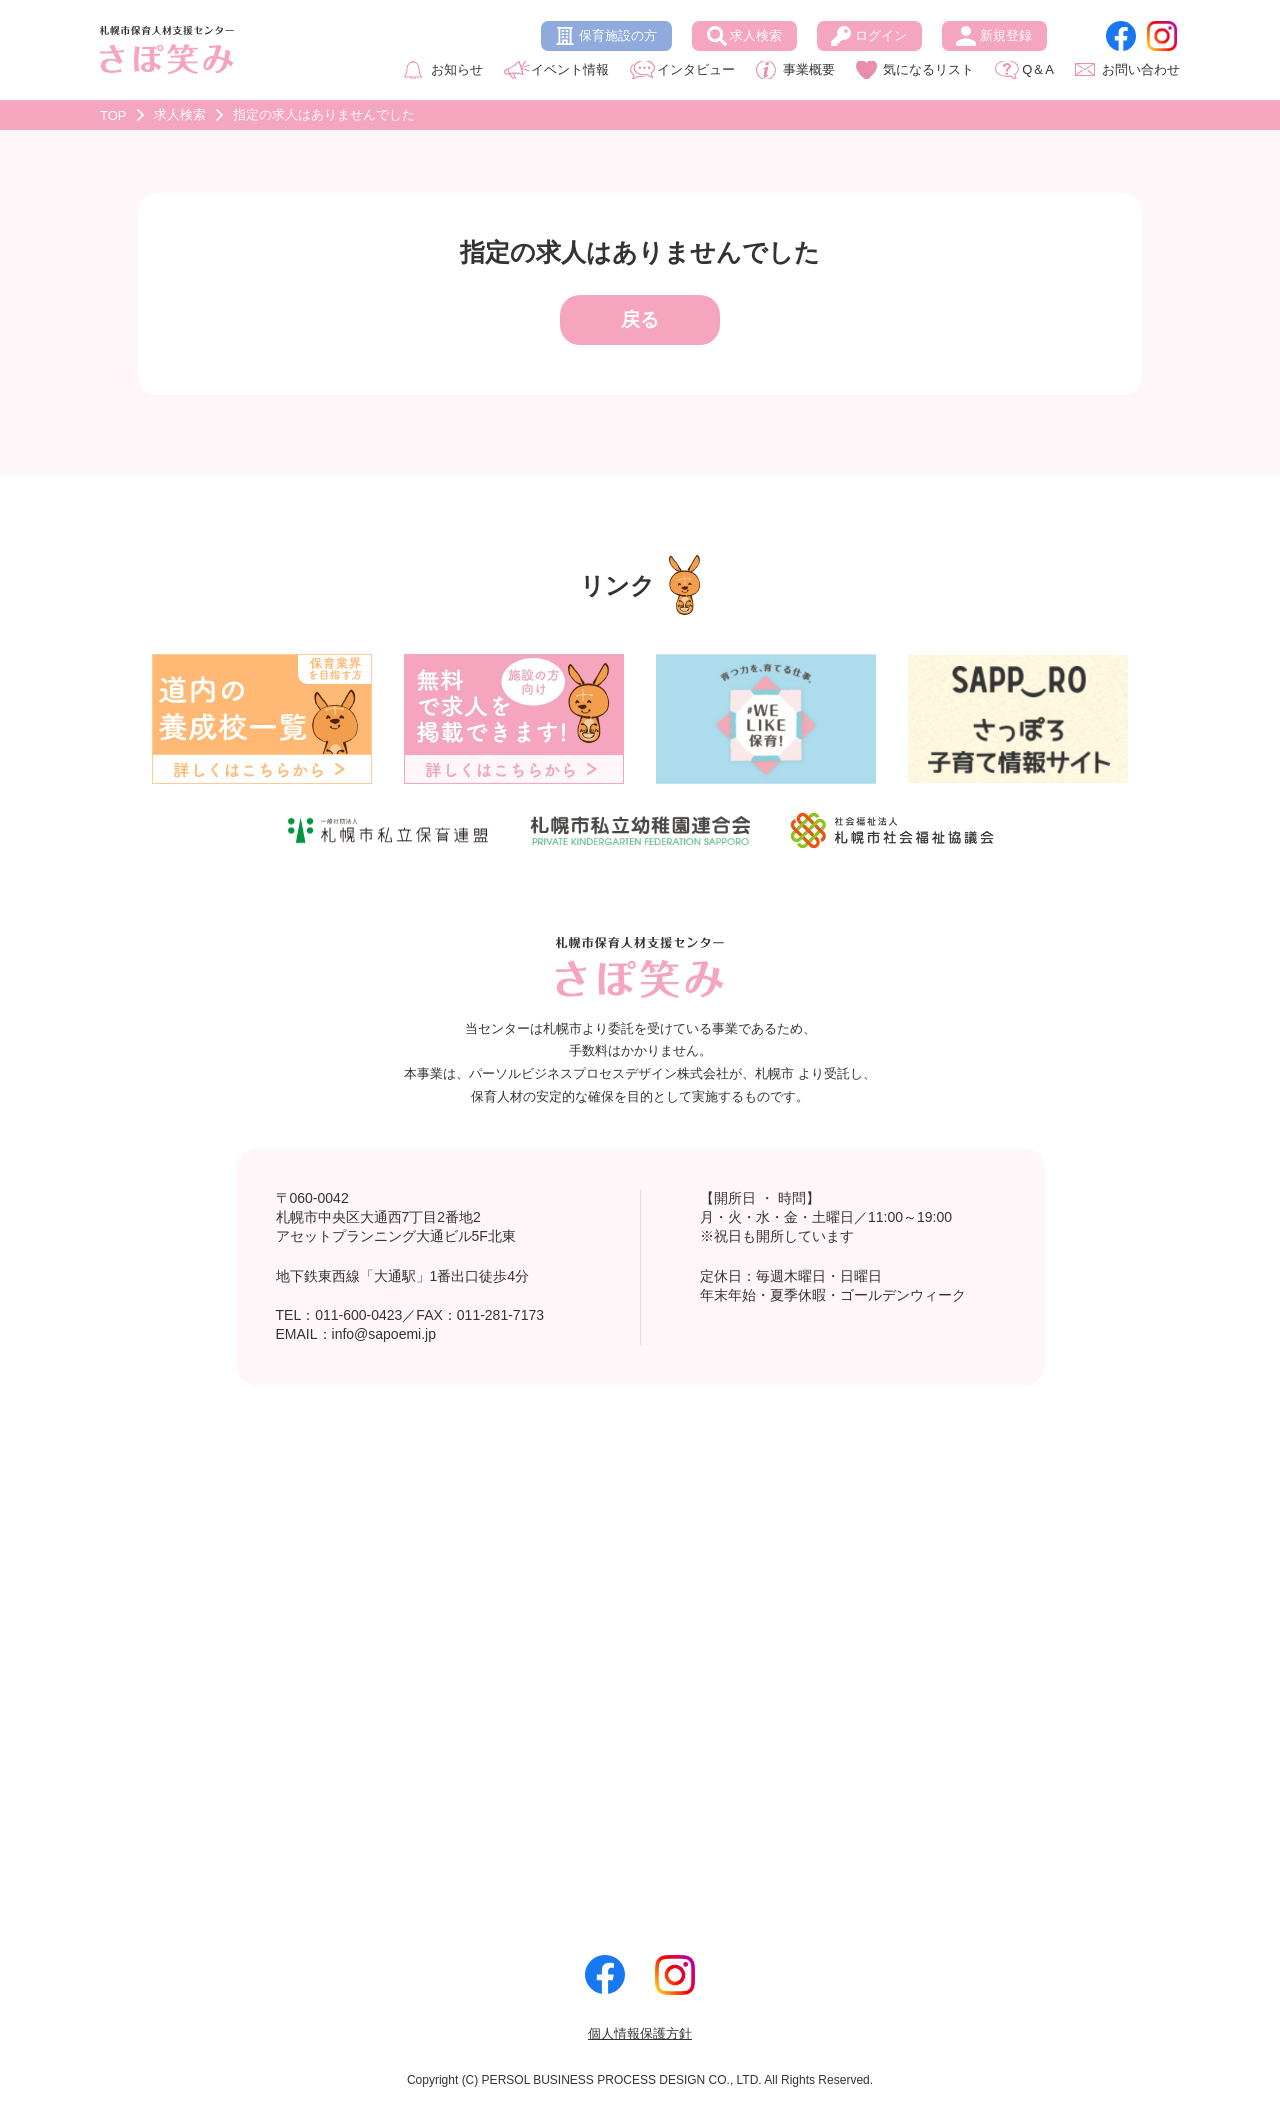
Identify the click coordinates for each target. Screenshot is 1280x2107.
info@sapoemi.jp (384, 1334)
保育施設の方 (618, 35)
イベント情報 (570, 69)
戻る (640, 319)
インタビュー (696, 69)
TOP (113, 115)
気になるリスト (928, 69)
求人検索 (756, 35)
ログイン (881, 35)
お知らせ (457, 69)
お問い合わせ (1141, 69)
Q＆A (1038, 69)
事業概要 (809, 69)
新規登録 (1006, 35)
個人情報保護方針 (640, 2033)
